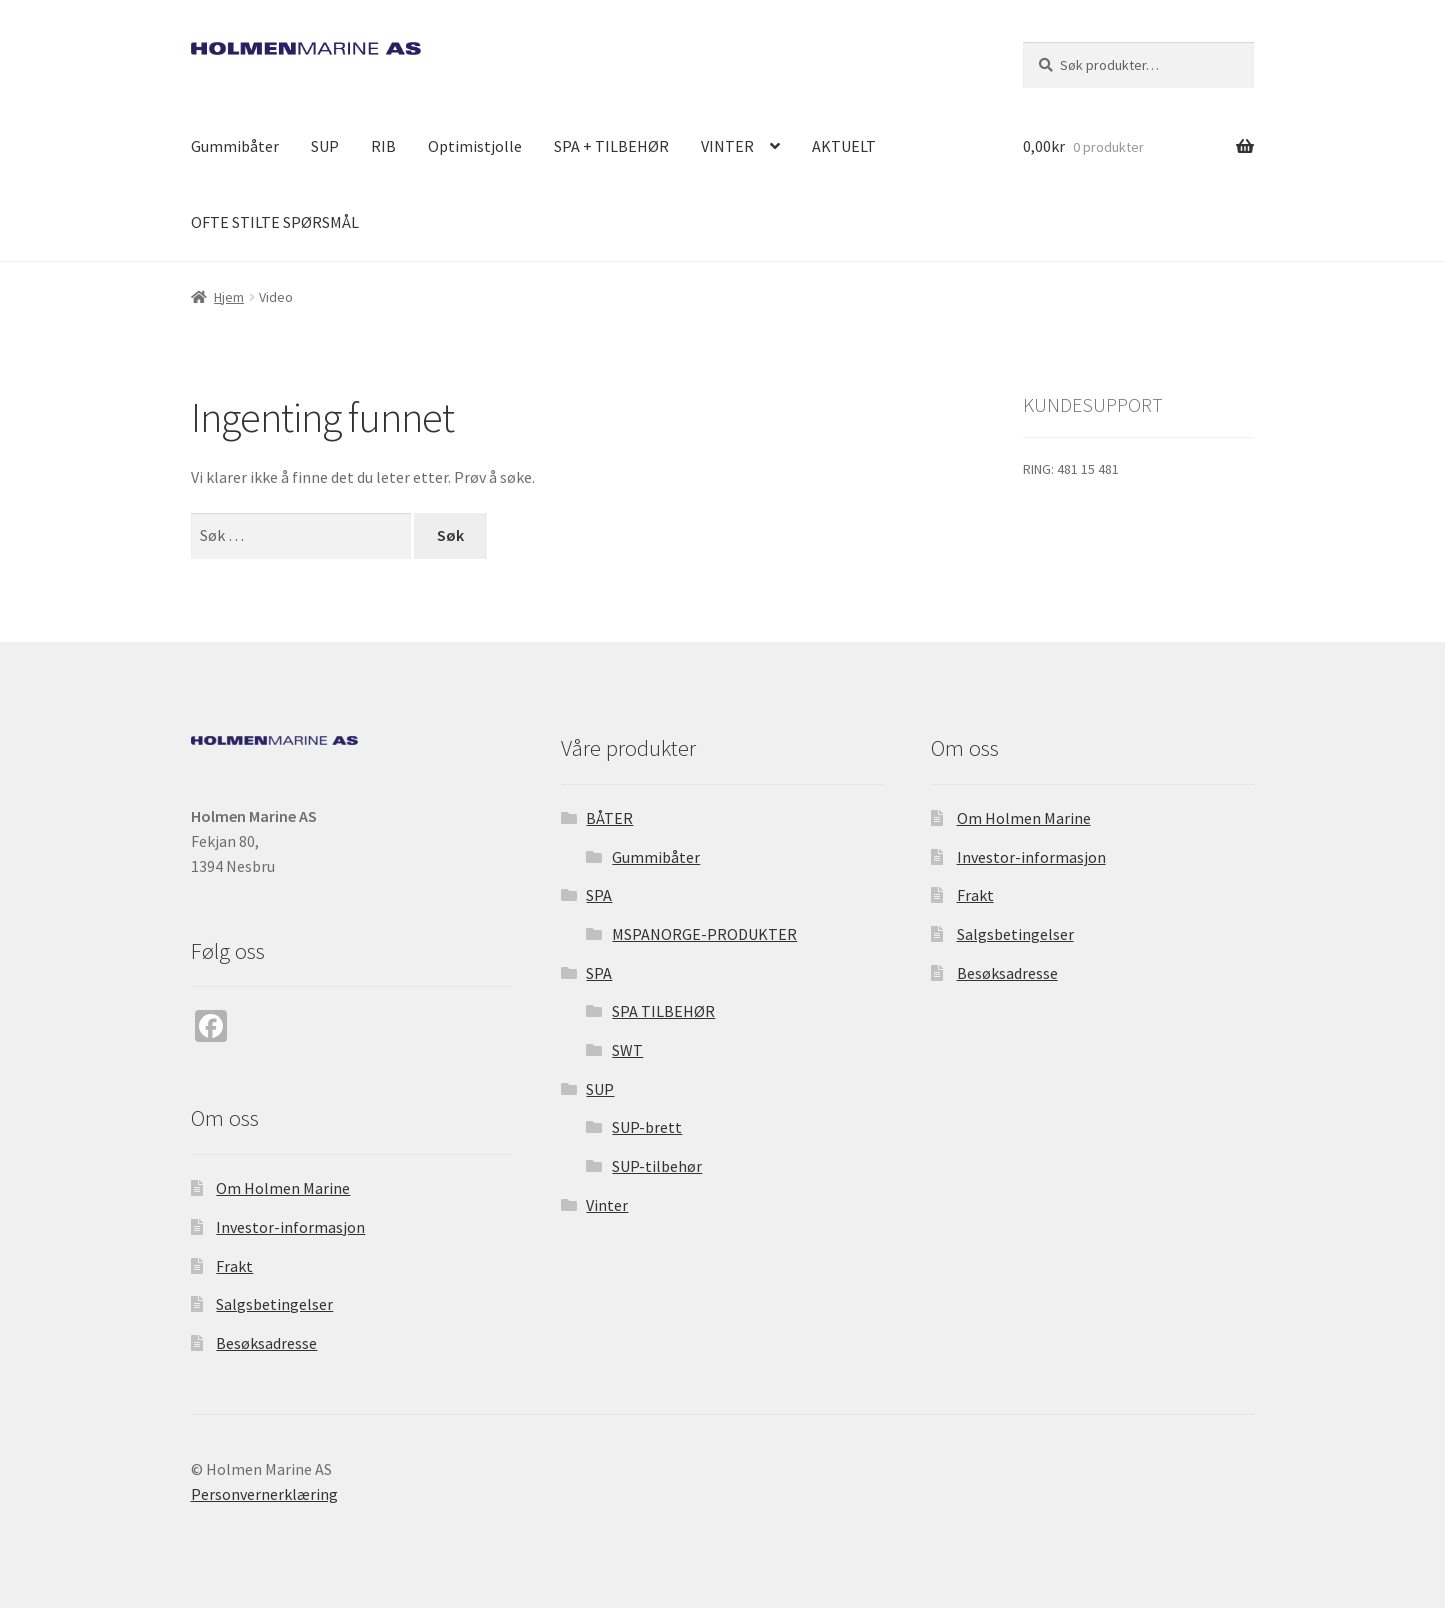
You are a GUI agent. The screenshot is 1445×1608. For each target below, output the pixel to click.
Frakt (234, 1266)
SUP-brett (647, 1127)
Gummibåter (235, 146)
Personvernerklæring (264, 1494)
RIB (383, 146)
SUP (325, 146)
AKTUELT (844, 146)
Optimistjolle (475, 146)
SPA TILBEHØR (663, 1011)
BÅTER (609, 818)
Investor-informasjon (290, 1227)
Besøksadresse (266, 1343)
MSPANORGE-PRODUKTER (704, 934)
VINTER (727, 146)
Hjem (229, 297)
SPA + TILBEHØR (611, 146)
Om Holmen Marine (283, 1188)
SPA (599, 895)
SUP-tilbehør (657, 1166)
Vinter (607, 1205)
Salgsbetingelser (274, 1304)
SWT (627, 1050)
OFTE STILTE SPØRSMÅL (275, 222)
